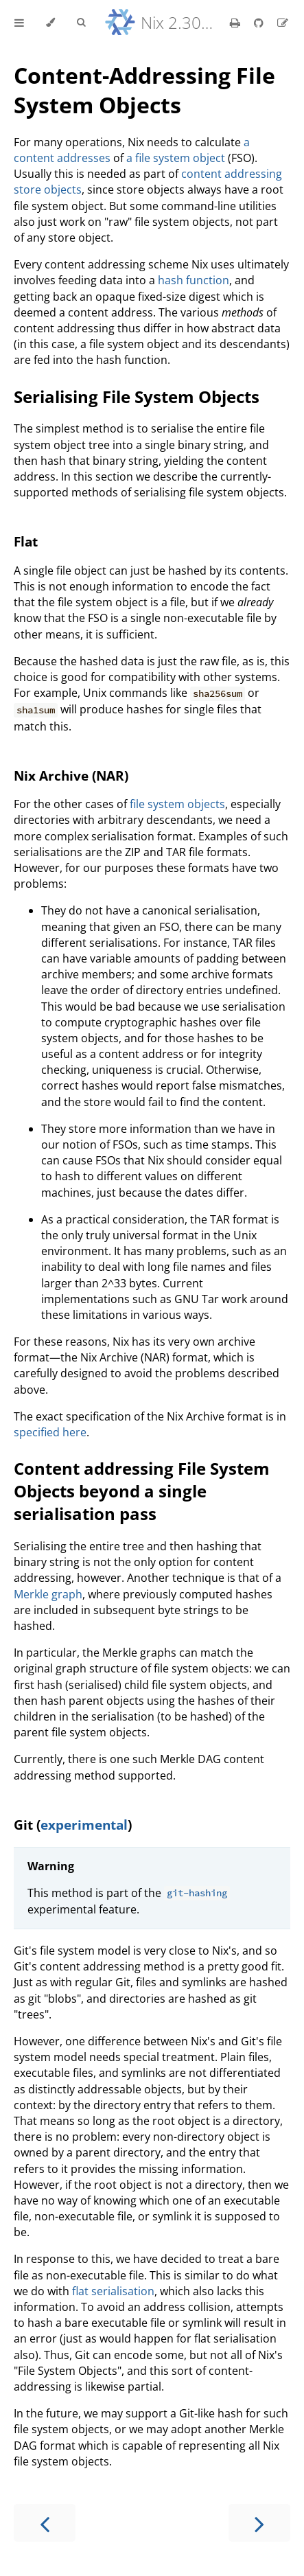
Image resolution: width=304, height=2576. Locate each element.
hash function (193, 280)
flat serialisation (113, 2291)
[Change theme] (50, 22)
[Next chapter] (259, 2523)
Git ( (27, 1824)
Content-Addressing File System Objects (144, 89)
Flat (26, 541)
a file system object (175, 157)
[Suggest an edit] (283, 22)
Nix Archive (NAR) (71, 775)
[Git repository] (260, 22)
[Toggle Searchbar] (81, 22)
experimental (84, 1824)
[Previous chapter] (44, 2523)
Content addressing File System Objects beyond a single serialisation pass (142, 1491)
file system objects (177, 804)
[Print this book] (236, 22)
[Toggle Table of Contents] (19, 22)
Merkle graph (48, 1594)
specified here (50, 1432)
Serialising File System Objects (136, 396)
